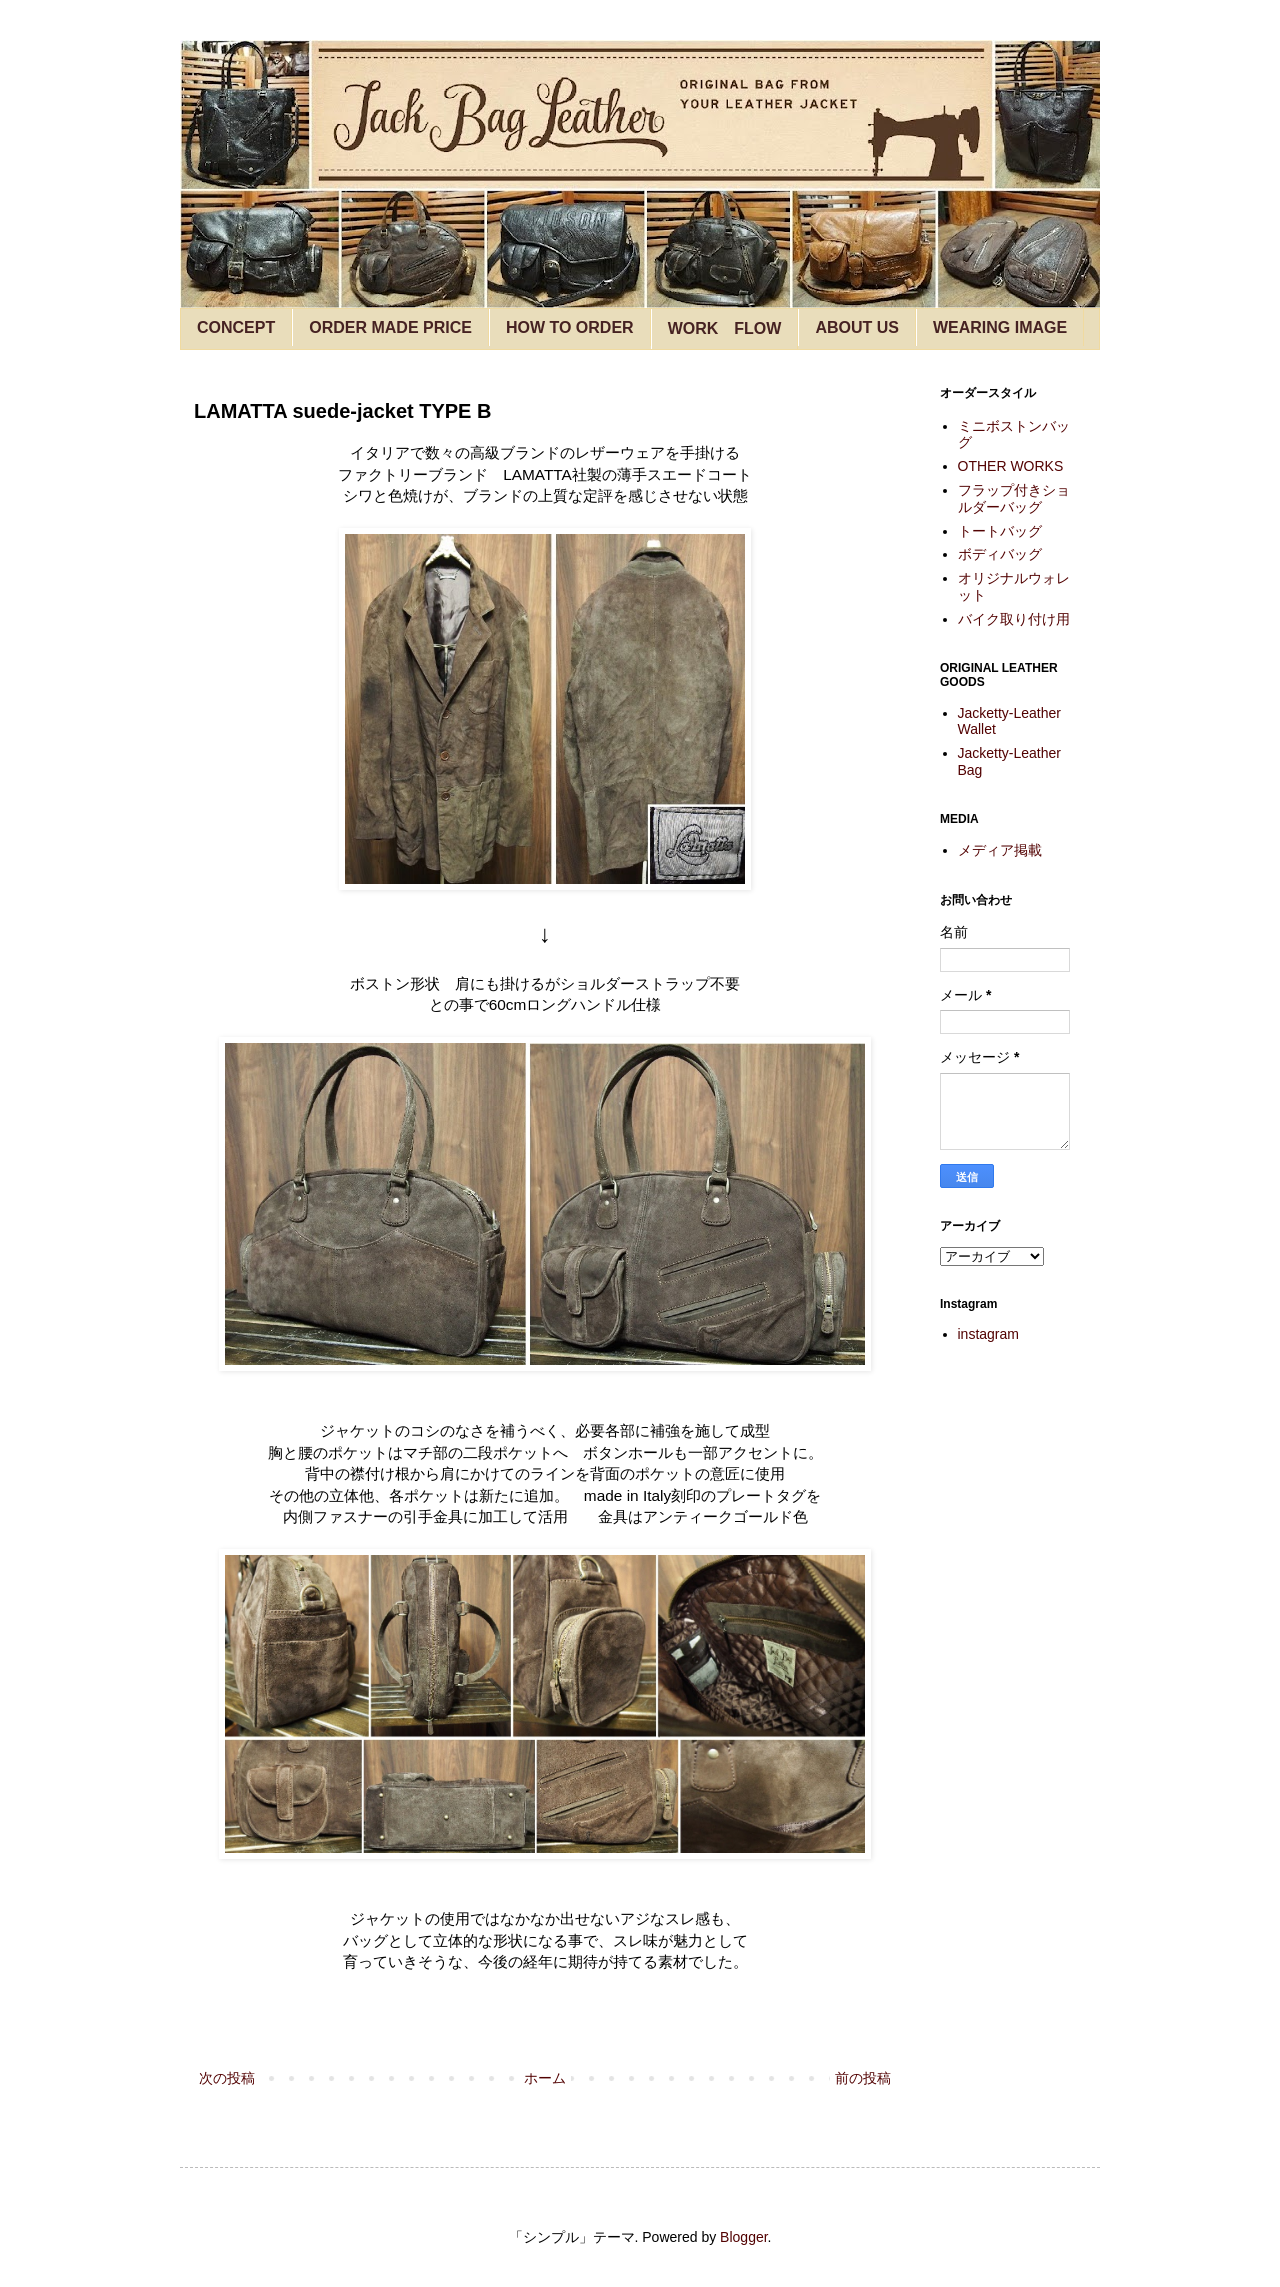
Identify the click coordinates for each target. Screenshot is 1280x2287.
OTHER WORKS (1011, 466)
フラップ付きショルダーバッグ (1014, 498)
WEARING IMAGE (1000, 327)
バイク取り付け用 (1014, 619)
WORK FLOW (725, 328)
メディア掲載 (1000, 850)
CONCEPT (236, 327)
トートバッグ (1000, 531)
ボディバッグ (1000, 554)
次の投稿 (227, 2078)
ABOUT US (857, 327)
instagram (988, 1334)
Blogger (743, 2237)
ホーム (545, 2078)
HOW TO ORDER (570, 327)
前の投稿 (863, 2078)
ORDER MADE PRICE (390, 327)
